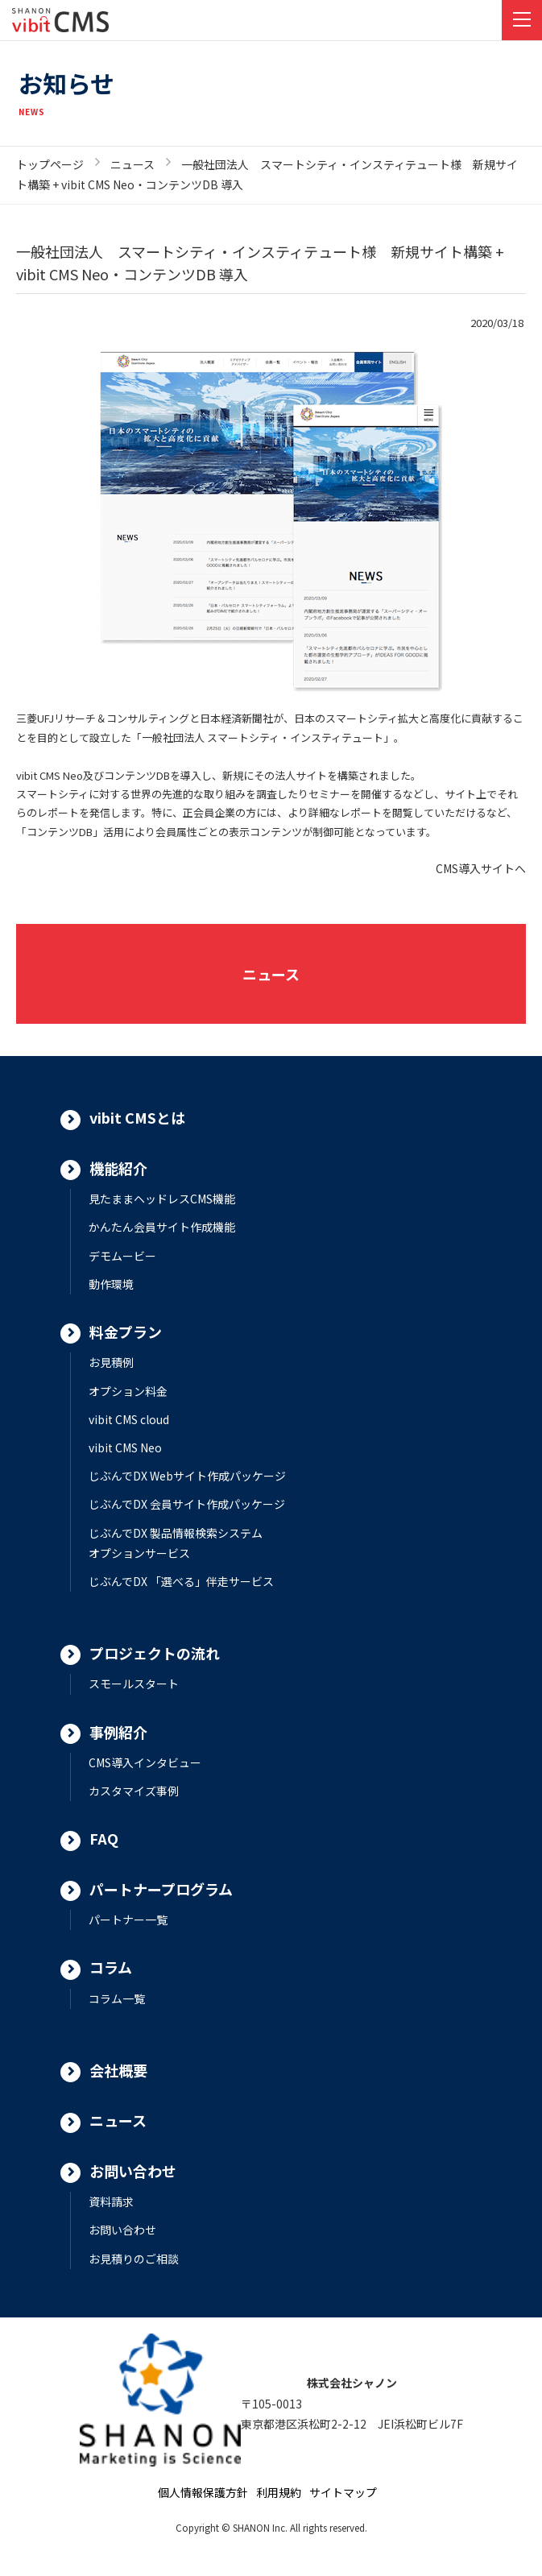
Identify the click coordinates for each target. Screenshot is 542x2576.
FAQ (103, 1838)
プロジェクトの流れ (154, 1652)
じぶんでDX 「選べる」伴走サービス (181, 1581)
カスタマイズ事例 (134, 1791)
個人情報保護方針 (203, 2492)
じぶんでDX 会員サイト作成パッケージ (187, 1504)
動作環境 (111, 1284)
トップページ (50, 164)
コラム (110, 1967)
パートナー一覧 (128, 1919)
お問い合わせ (132, 2170)
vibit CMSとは (137, 1117)
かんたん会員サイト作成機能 (162, 1227)
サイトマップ (343, 2492)
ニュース (132, 164)
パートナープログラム (161, 1888)
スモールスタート (134, 1683)
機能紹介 (118, 1168)
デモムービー (122, 1256)
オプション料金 (128, 1391)
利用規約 (278, 2492)
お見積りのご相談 (134, 2259)
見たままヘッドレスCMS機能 (162, 1199)
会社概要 (118, 2070)
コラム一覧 (117, 1998)
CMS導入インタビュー (145, 1762)
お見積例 (111, 1362)
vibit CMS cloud (129, 1419)
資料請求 (111, 2201)
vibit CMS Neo (125, 1447)
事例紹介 (118, 1731)
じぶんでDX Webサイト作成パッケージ (187, 1476)
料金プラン (125, 1331)
